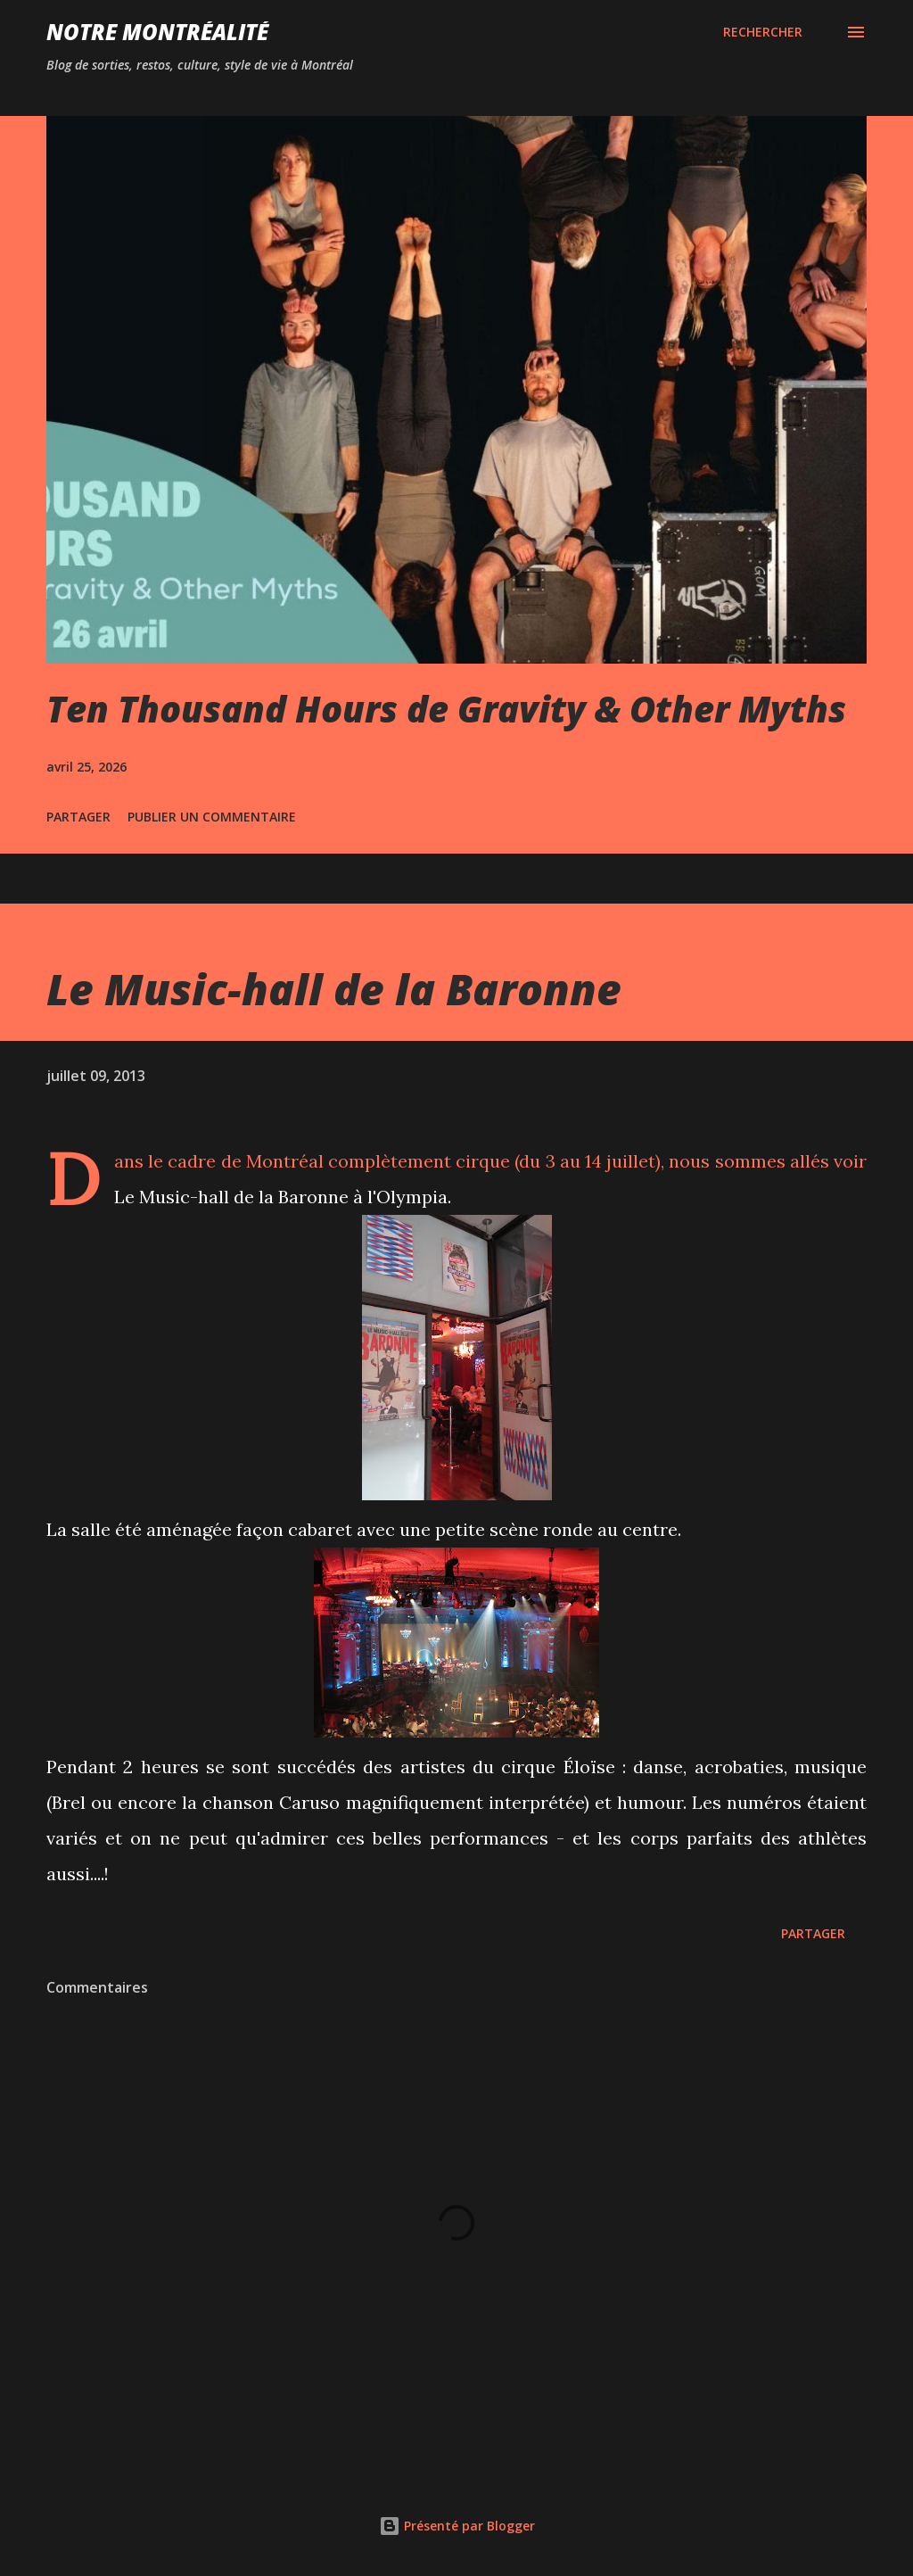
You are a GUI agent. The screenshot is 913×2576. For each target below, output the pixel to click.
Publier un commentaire (211, 816)
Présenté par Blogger (457, 2525)
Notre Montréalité (157, 31)
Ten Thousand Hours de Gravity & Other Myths (446, 708)
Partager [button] (78, 816)
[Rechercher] (762, 32)
